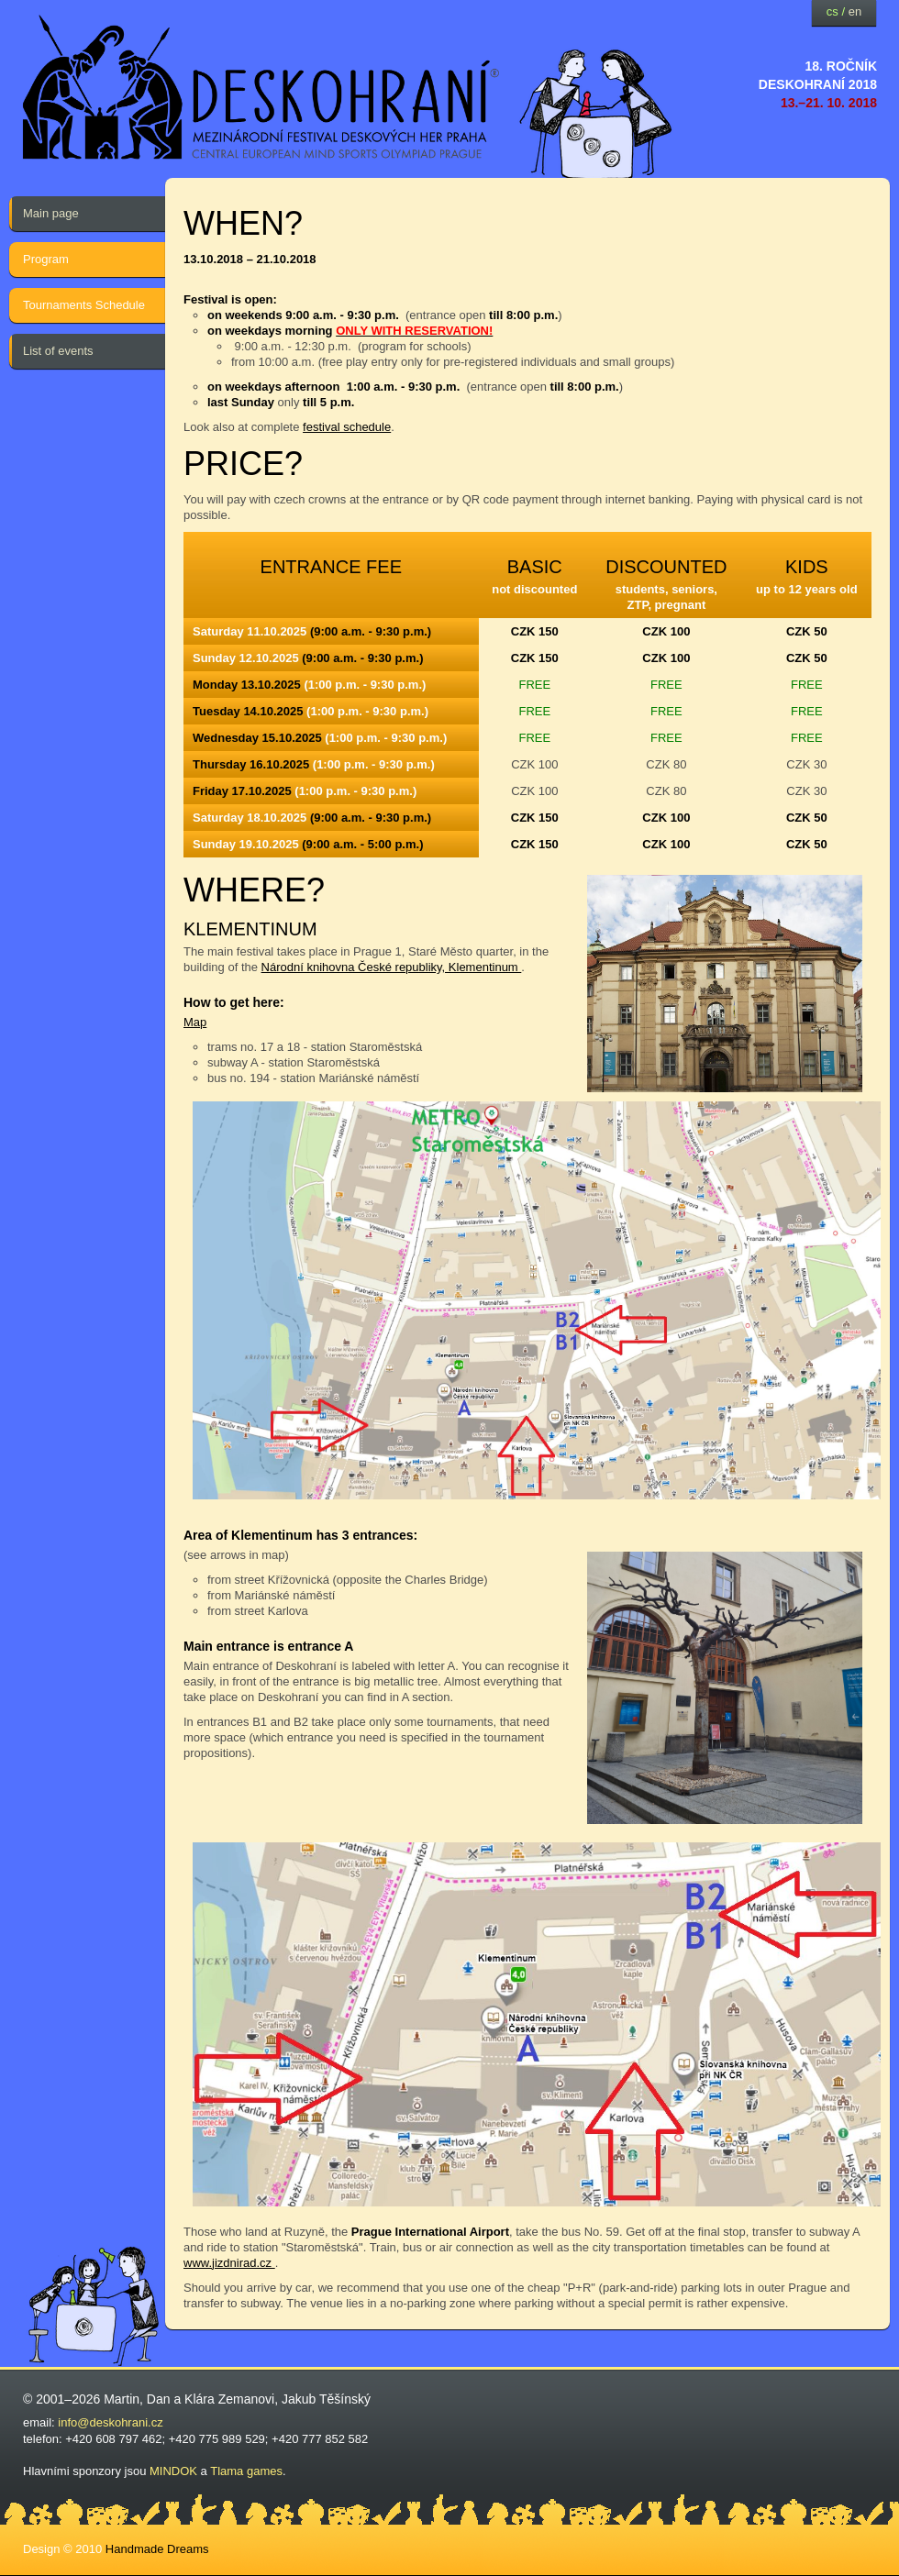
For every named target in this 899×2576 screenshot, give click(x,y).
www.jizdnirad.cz (229, 2263)
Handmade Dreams (157, 2549)
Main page (51, 213)
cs (832, 11)
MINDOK (173, 2471)
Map (194, 1022)
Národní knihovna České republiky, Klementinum (391, 967)
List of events (58, 351)
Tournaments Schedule (84, 305)
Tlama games (246, 2471)
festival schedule (347, 427)
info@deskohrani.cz (110, 2422)
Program (46, 259)
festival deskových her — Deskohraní (261, 87)
